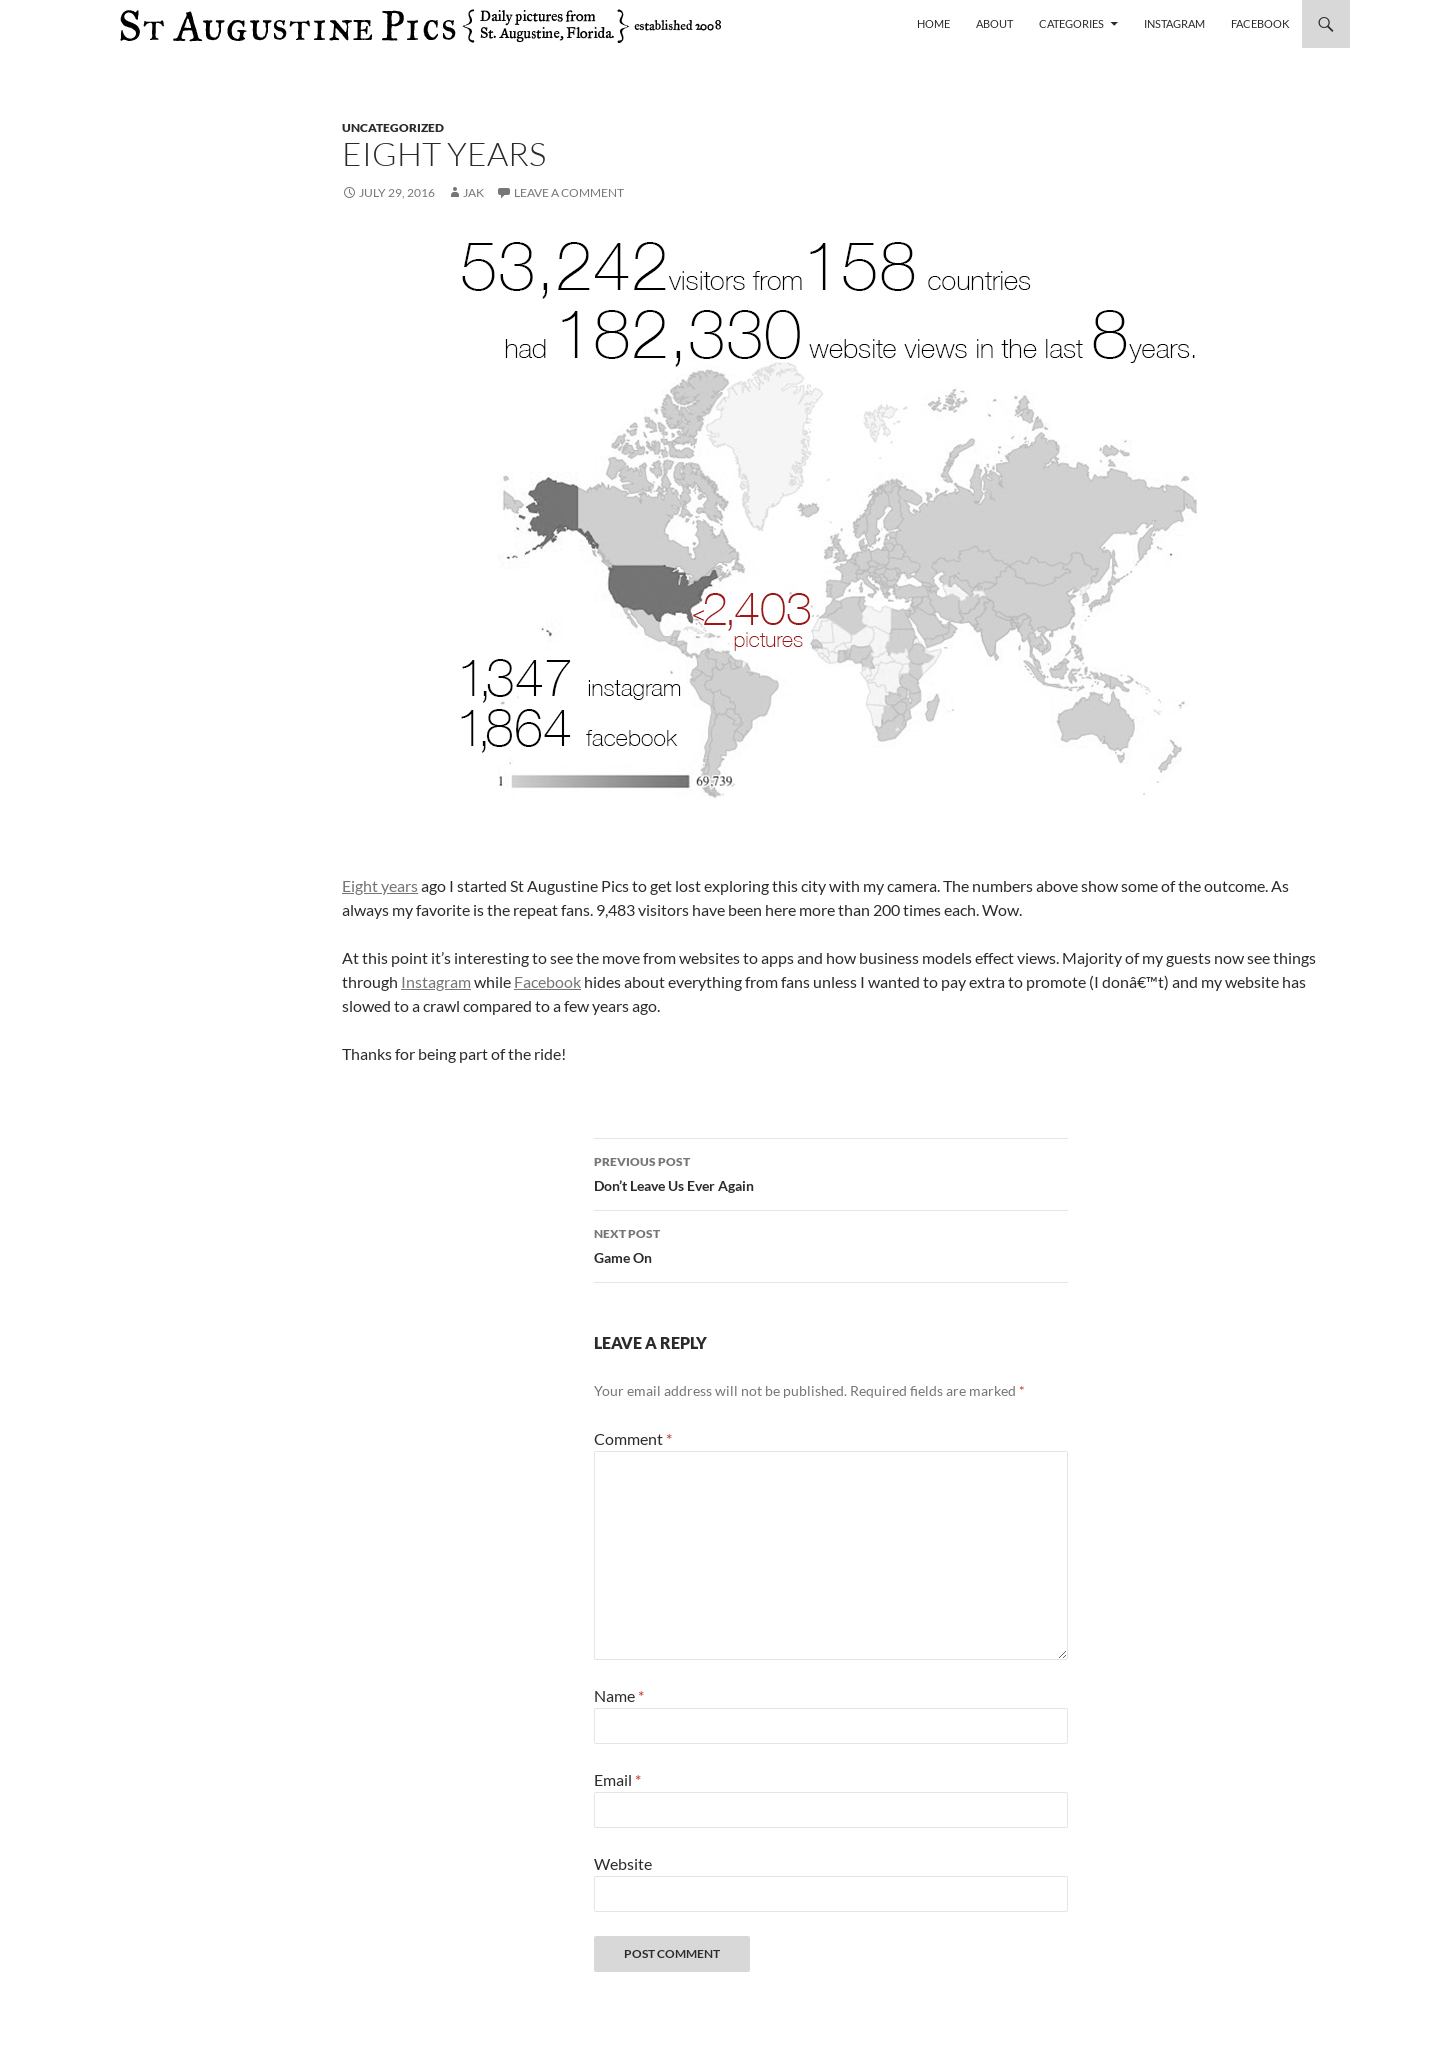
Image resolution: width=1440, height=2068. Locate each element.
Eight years (380, 885)
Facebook (1260, 23)
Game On (831, 1244)
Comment (633, 1438)
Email (617, 1779)
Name (619, 1695)
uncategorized (393, 127)
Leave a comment (569, 192)
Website (623, 1863)
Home (933, 23)
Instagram (1174, 23)
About (994, 23)
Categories (1071, 23)
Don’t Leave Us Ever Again (831, 1172)
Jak (473, 192)
